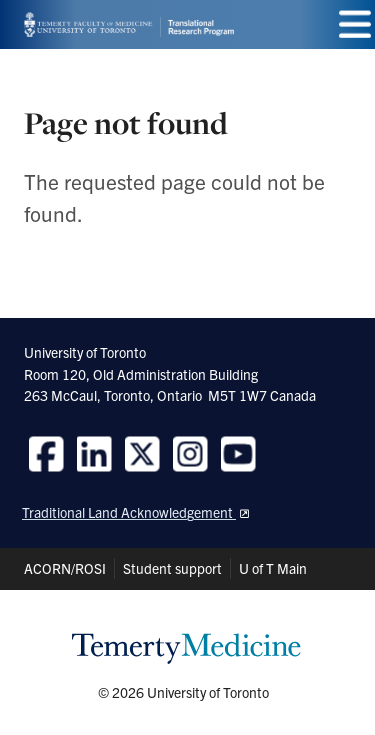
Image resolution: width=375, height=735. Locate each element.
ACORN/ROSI (65, 568)
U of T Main (273, 568)
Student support (172, 568)
